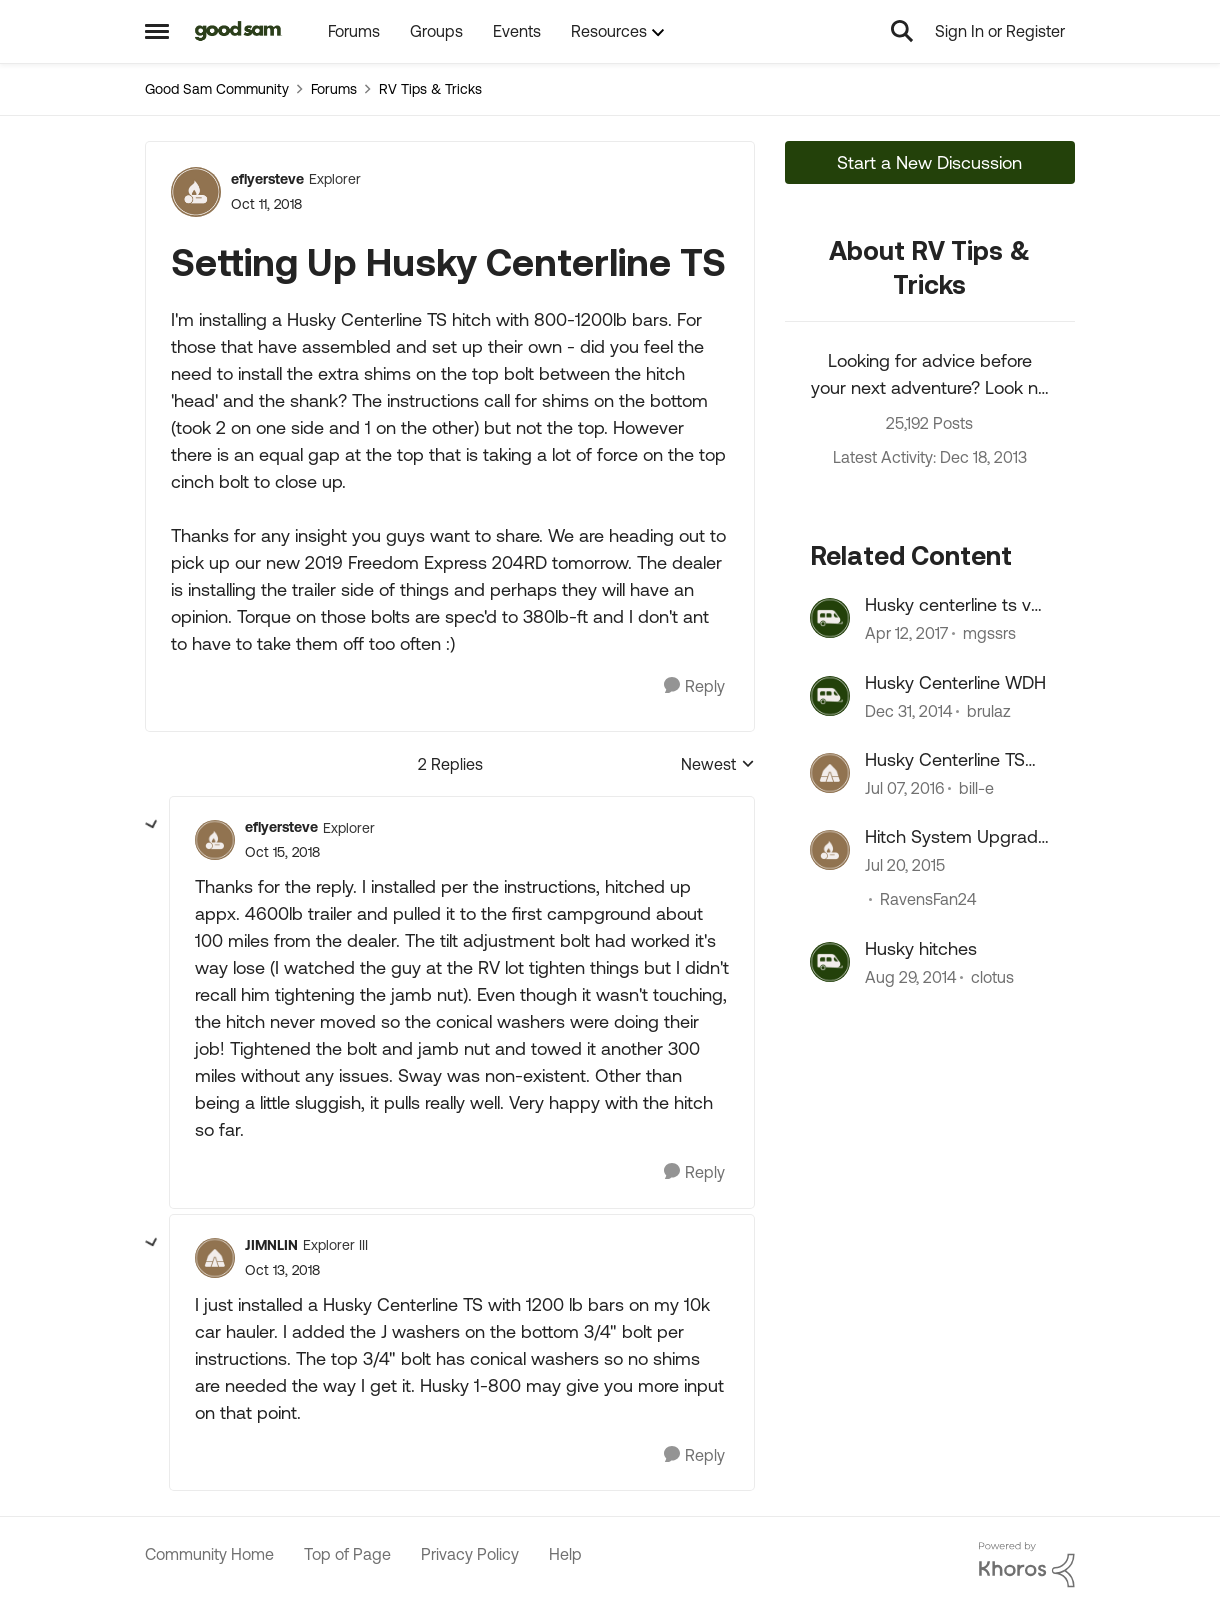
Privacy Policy (470, 1554)
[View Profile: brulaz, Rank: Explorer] (830, 696)
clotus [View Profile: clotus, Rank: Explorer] (992, 977)
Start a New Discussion (929, 162)
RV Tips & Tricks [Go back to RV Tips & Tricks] (430, 89)
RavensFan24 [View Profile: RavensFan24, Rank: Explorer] (928, 900)
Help (565, 1554)
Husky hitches (921, 948)
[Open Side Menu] (157, 31)
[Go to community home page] (238, 31)
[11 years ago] (908, 711)
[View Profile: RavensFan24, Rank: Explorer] (830, 850)
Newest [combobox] (718, 765)
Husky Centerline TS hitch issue (945, 760)
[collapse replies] (152, 825)
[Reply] (694, 686)
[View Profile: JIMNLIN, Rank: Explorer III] (215, 1258)
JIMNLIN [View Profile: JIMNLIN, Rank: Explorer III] (271, 1245)
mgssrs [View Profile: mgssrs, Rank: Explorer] (989, 634)
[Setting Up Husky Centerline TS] (282, 852)
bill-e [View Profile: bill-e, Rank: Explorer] (976, 788)
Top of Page (347, 1554)
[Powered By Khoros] (1027, 1565)
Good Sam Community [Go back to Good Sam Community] (217, 89)
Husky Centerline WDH (955, 682)
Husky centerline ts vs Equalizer (952, 605)
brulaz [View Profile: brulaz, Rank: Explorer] (989, 711)
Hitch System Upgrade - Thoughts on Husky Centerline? (956, 837)
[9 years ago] (906, 634)
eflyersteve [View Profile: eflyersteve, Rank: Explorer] (267, 179)
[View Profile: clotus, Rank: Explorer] (830, 962)
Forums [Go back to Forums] (334, 89)
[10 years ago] (904, 788)
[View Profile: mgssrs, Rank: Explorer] (830, 618)
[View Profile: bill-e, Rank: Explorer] (830, 773)
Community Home (209, 1554)
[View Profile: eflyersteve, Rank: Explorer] (196, 192)
